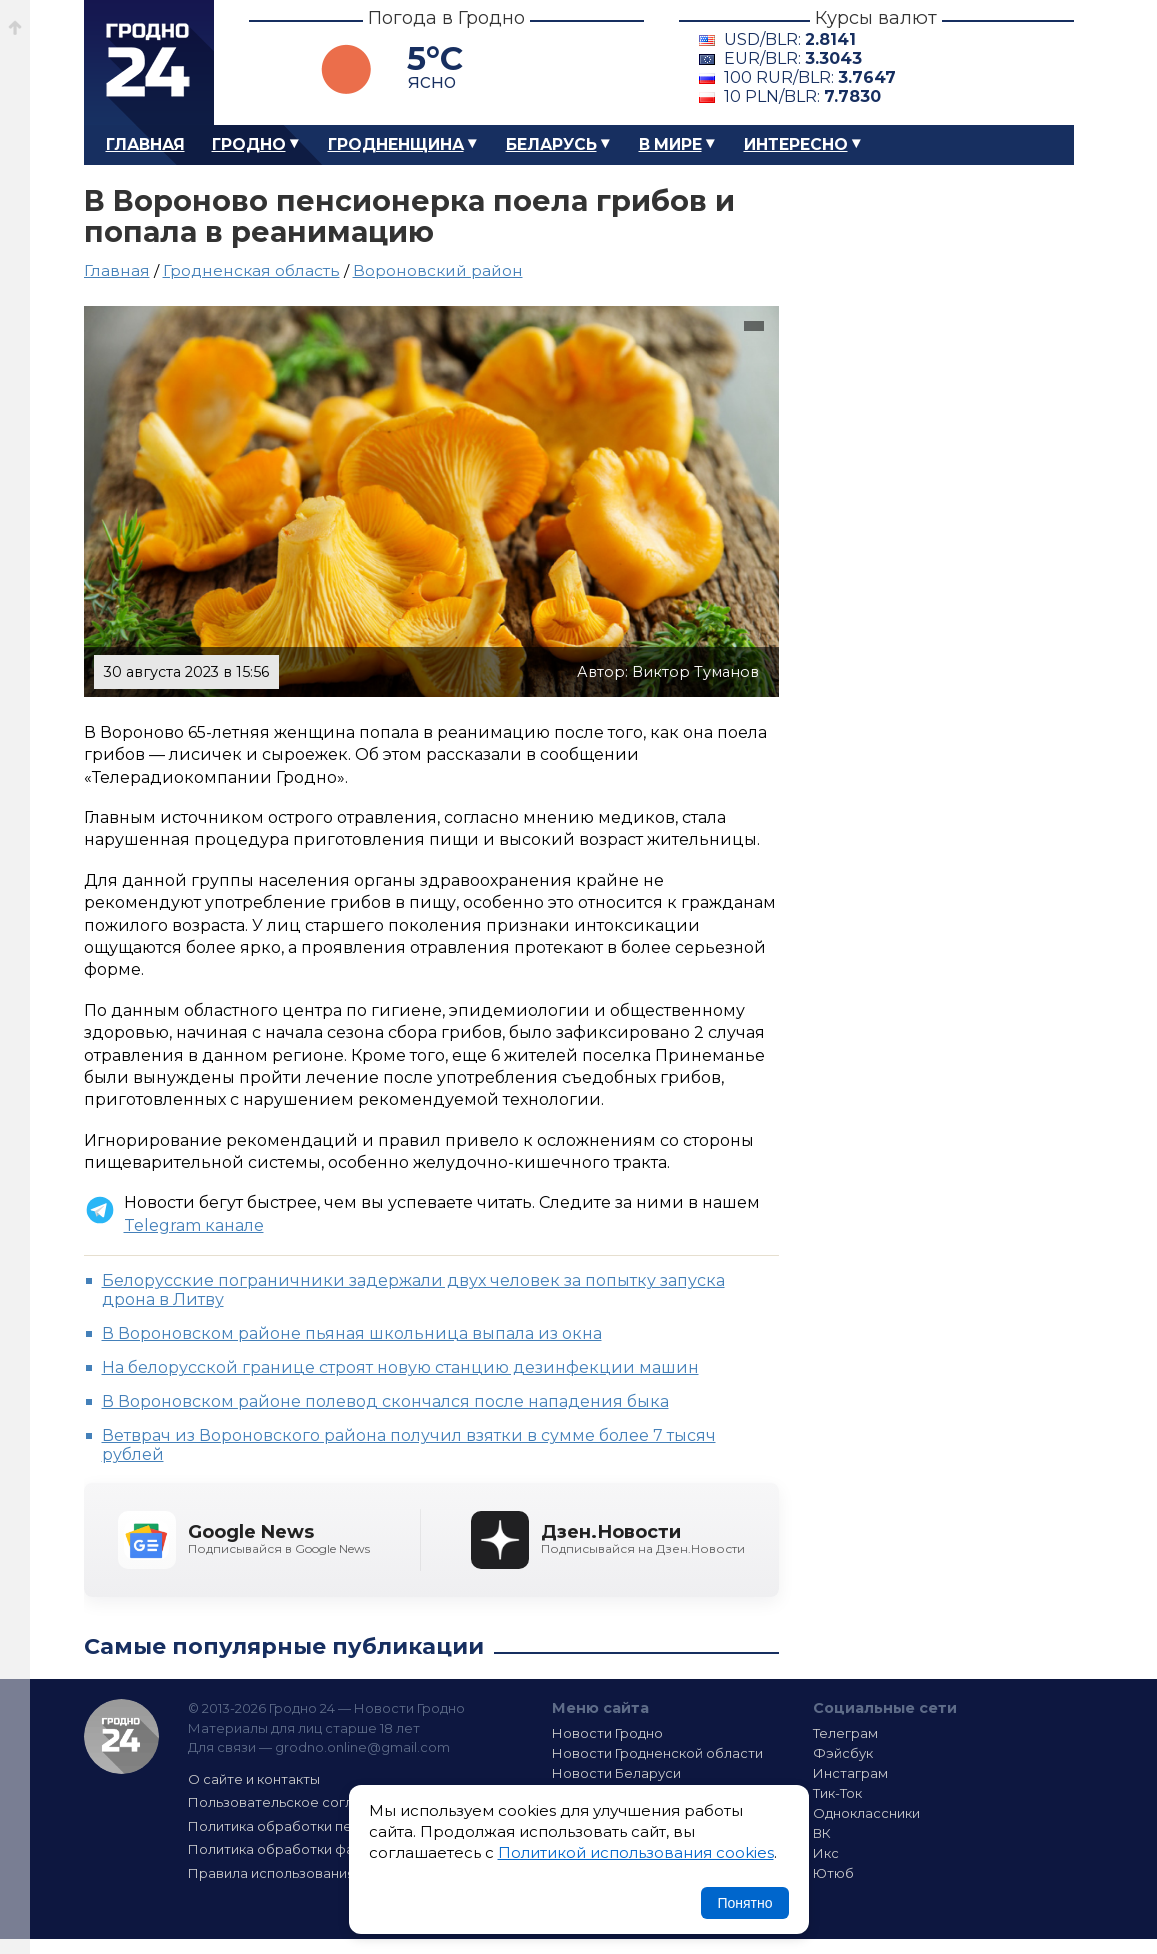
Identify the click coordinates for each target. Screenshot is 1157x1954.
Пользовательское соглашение (297, 1802)
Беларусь (551, 144)
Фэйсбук (843, 1753)
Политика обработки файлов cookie (312, 1849)
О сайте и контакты (254, 1779)
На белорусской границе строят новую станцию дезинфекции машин (400, 1367)
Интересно (796, 144)
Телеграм (845, 1733)
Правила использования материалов (315, 1873)
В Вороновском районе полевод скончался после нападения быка (385, 1401)
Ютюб (833, 1873)
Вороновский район (438, 270)
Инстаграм (850, 1773)
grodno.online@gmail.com (362, 1747)
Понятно (744, 1903)
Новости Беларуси (616, 1773)
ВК (822, 1833)
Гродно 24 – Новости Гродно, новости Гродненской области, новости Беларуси (149, 62)
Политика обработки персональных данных (337, 1826)
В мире (670, 144)
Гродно (249, 144)
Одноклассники (866, 1813)
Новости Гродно (607, 1733)
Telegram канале (194, 1225)
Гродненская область (251, 270)
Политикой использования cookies (636, 1852)
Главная (145, 144)
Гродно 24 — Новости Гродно (121, 1736)
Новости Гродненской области (657, 1753)
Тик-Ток (837, 1793)
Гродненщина (396, 144)
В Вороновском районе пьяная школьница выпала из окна (352, 1333)
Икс (826, 1853)
